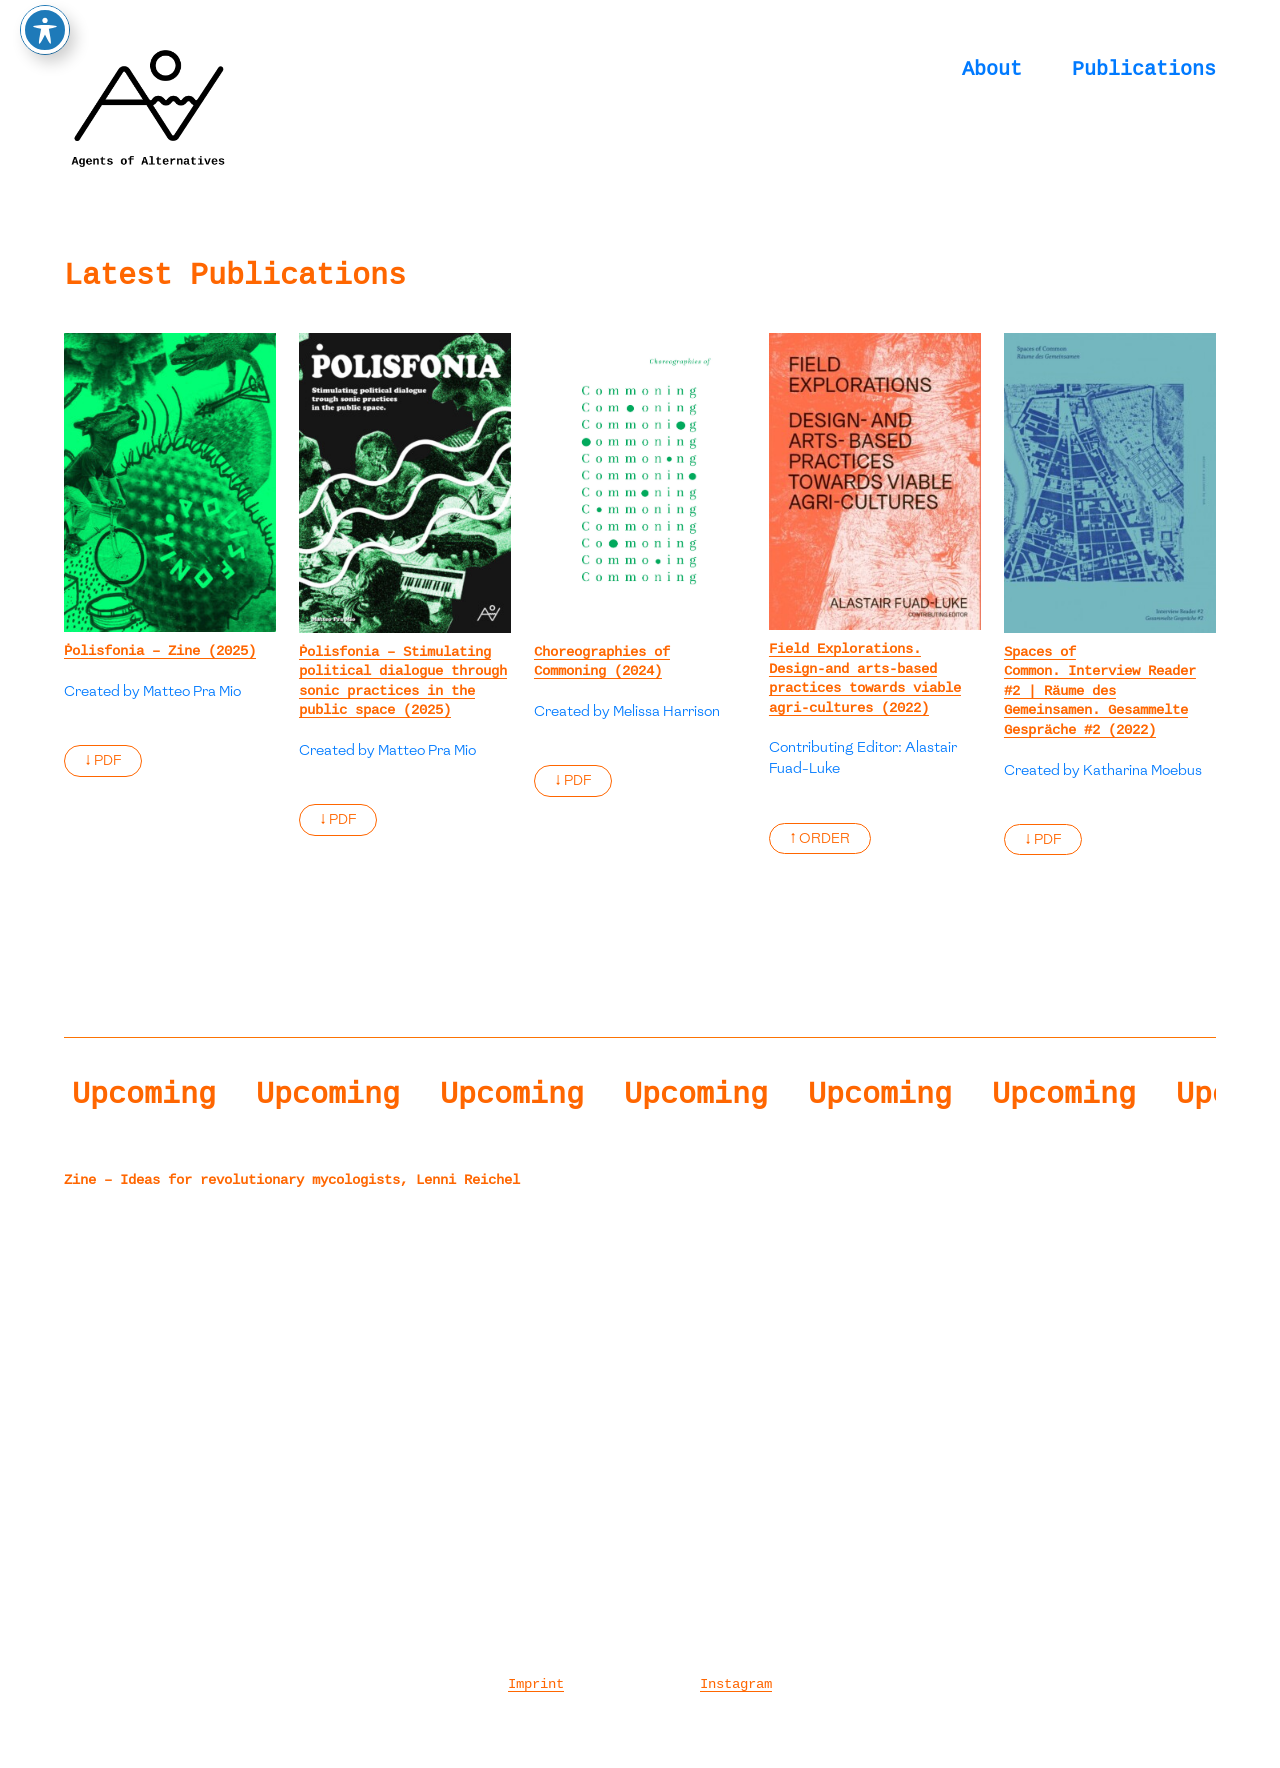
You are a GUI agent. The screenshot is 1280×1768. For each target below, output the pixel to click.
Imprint (536, 1684)
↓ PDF (103, 760)
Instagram (736, 1684)
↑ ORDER (820, 838)
